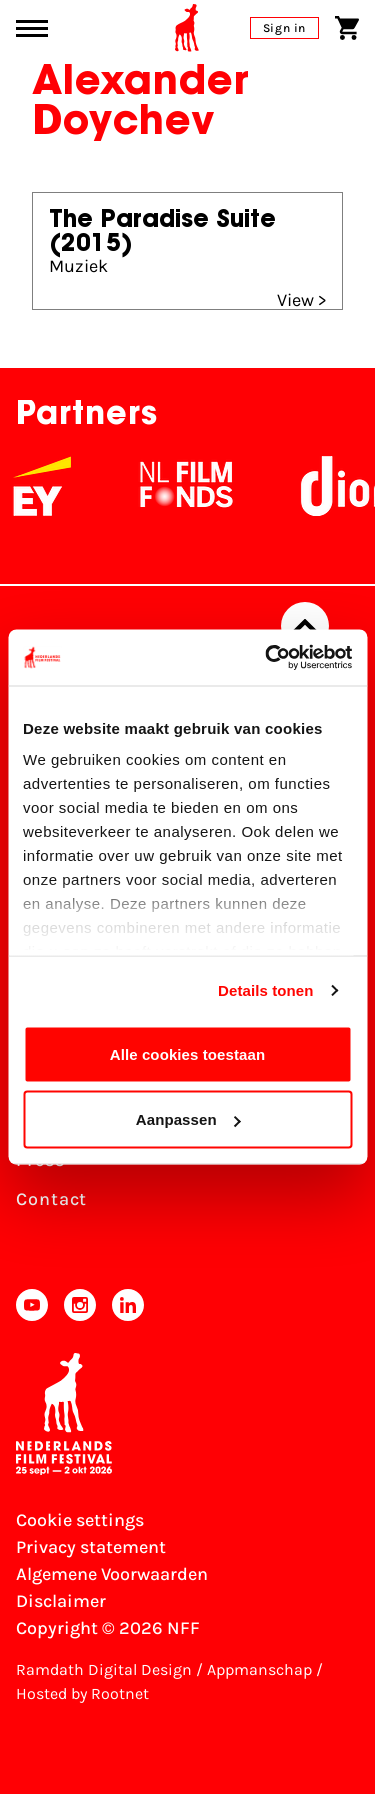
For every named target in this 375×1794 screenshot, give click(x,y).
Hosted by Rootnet (82, 1693)
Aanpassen (188, 1119)
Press (40, 1160)
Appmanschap (259, 1669)
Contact (51, 1199)
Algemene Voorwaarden (112, 1574)
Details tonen (265, 990)
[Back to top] (305, 626)
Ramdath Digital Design (104, 1669)
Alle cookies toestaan (188, 1053)
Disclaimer (61, 1601)
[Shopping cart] (347, 28)
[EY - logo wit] (58, 486)
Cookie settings (80, 1520)
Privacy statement (91, 1547)
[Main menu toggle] (32, 28)
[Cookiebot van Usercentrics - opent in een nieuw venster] (267, 658)
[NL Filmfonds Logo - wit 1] (202, 486)
